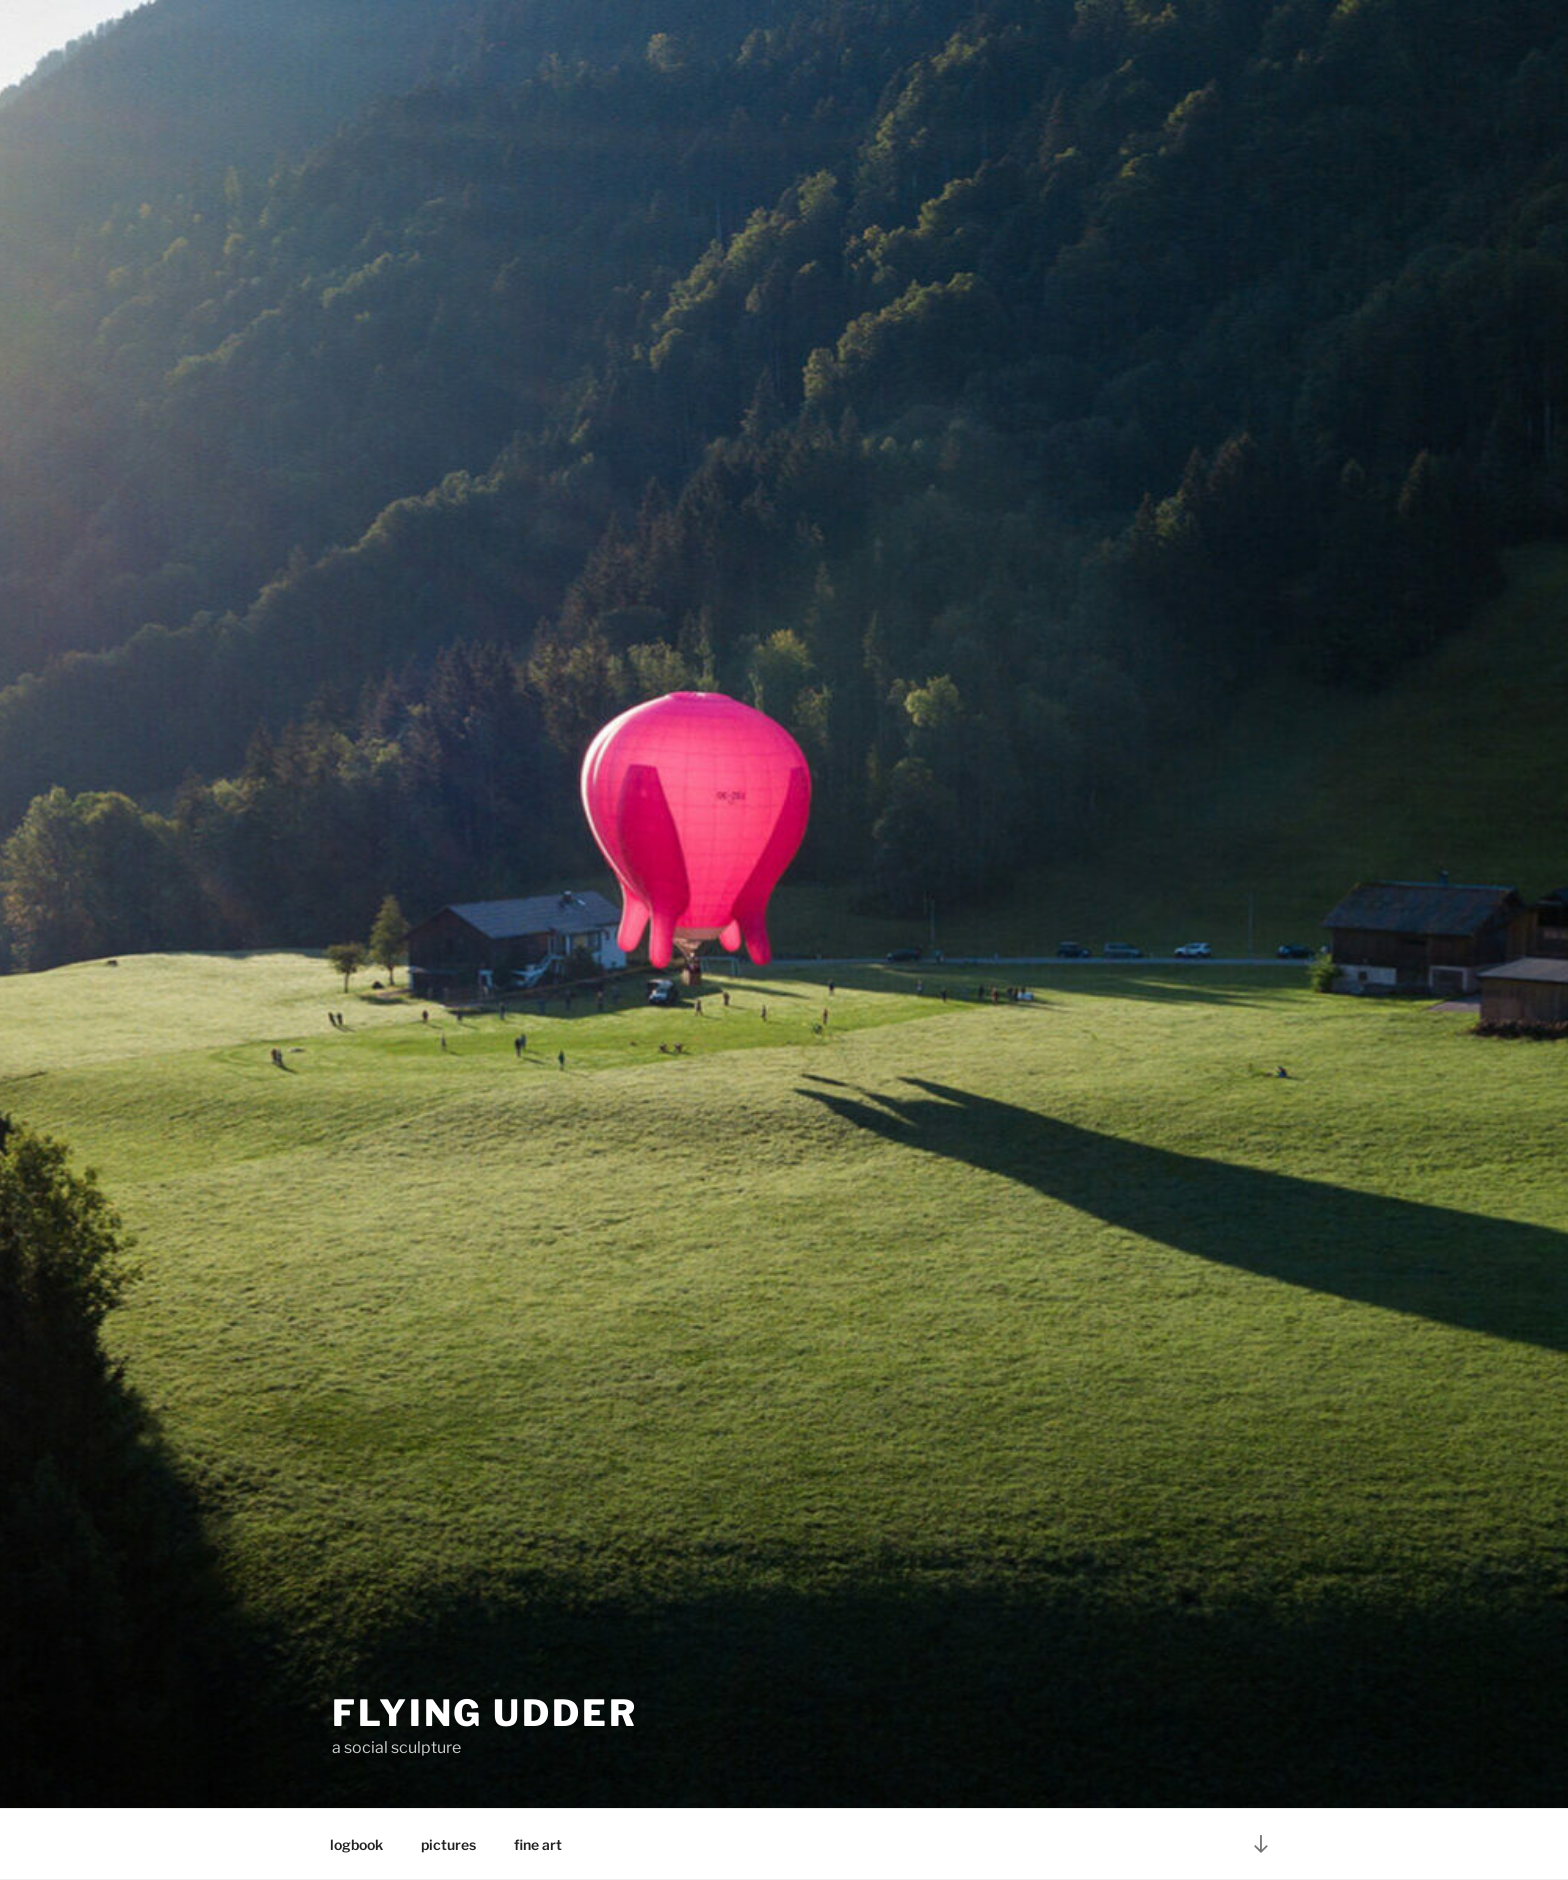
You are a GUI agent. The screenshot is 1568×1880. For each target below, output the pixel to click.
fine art (538, 1844)
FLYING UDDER (485, 1713)
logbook (356, 1844)
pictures (448, 1844)
